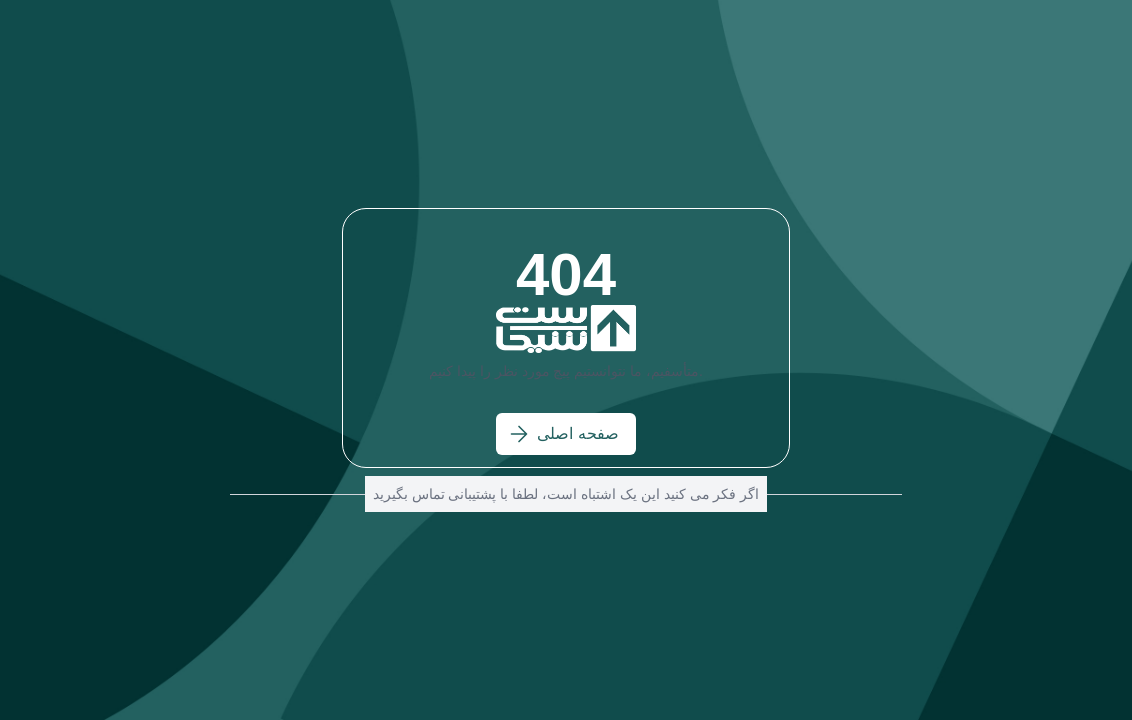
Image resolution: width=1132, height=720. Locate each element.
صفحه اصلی (563, 434)
